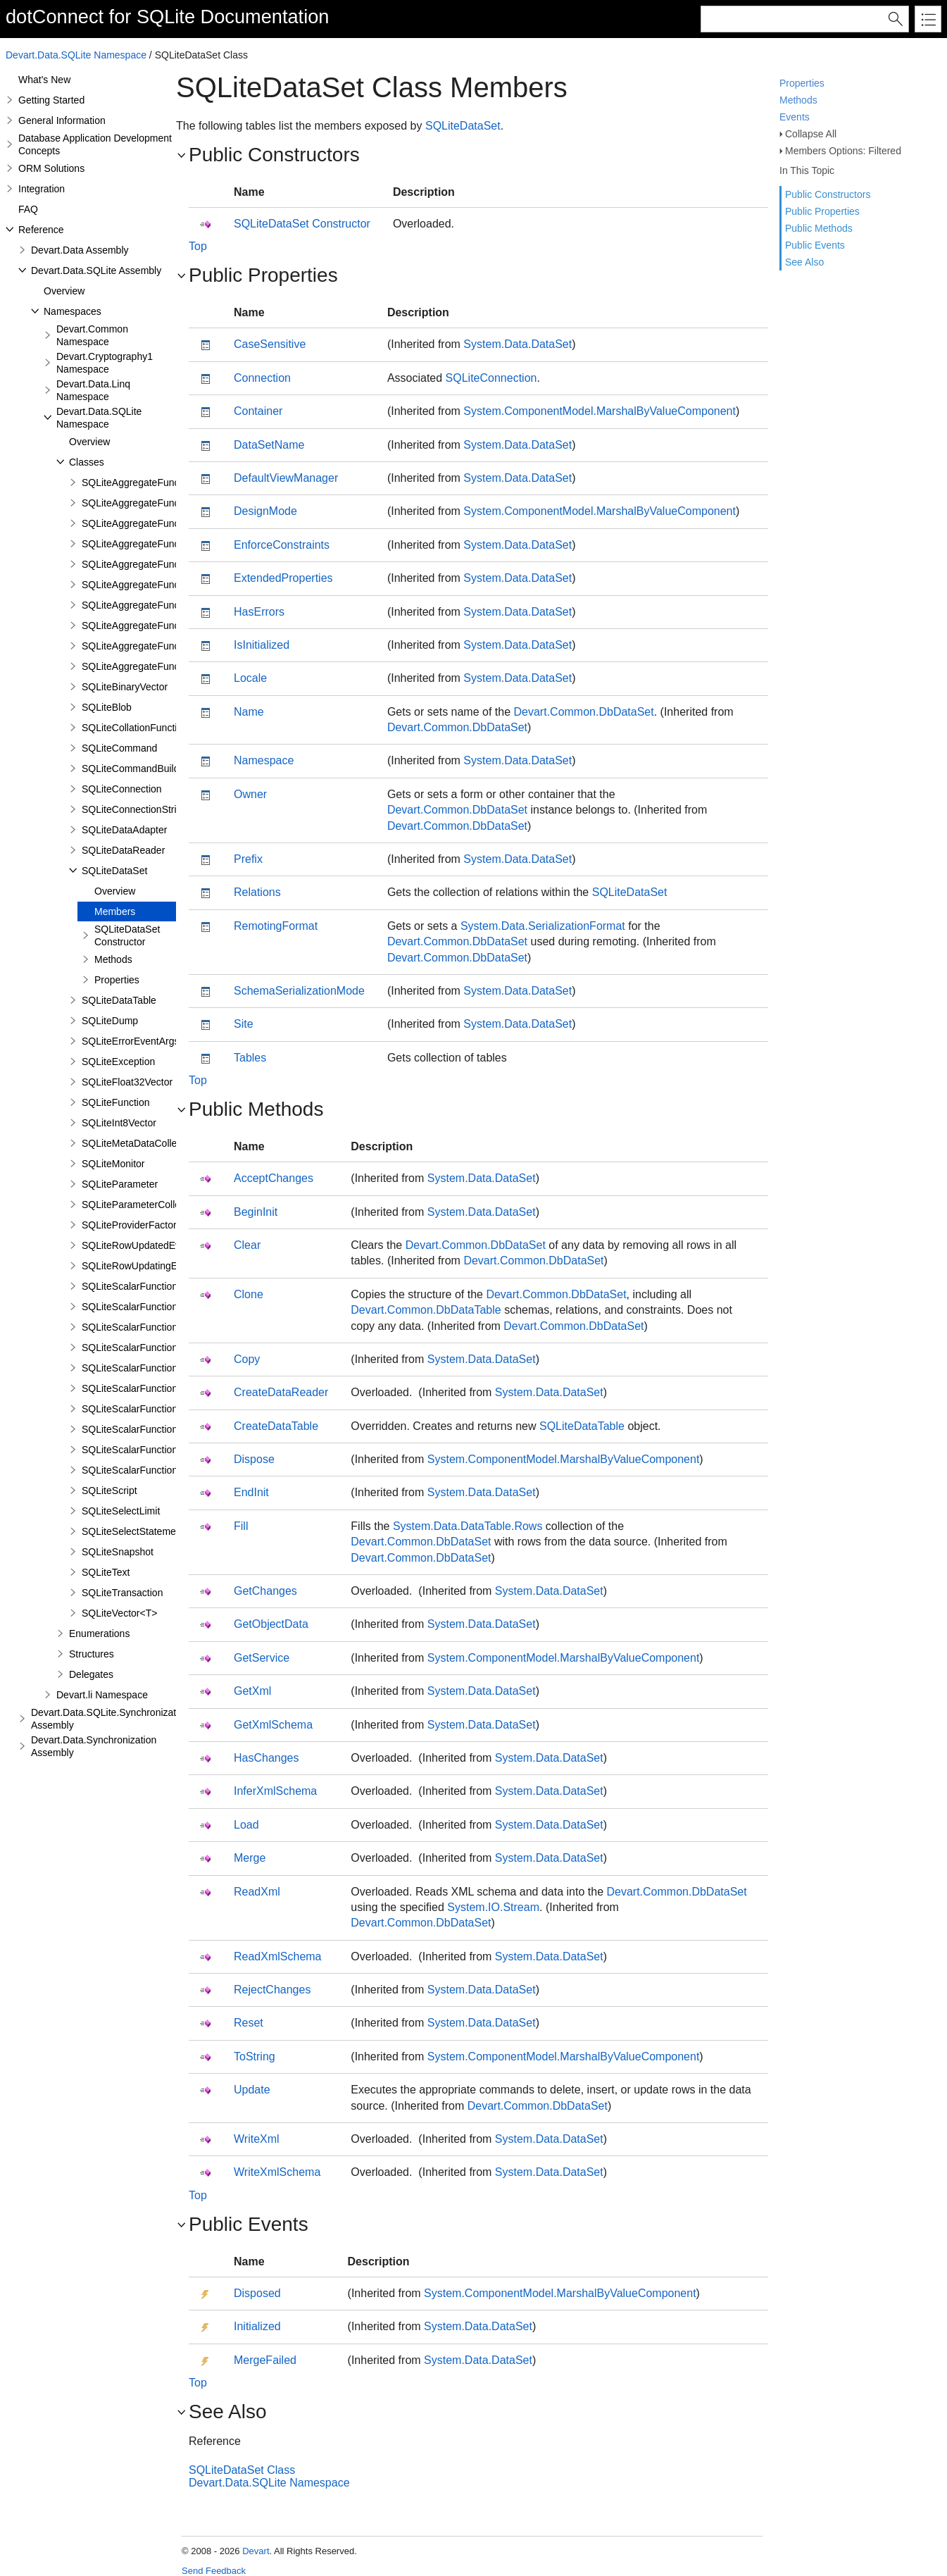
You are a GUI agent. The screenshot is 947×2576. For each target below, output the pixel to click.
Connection (262, 378)
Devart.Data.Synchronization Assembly (93, 1746)
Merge (249, 1858)
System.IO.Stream (493, 1907)
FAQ (28, 209)
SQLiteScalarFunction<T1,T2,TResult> (166, 1347)
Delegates (91, 1674)
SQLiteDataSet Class (242, 2470)
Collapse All (810, 133)
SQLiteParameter (120, 1184)
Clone (248, 1294)
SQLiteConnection (122, 789)
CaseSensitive (270, 344)
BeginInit (255, 1212)
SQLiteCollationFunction (135, 727)
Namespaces (72, 311)
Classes (86, 462)
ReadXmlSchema (278, 1956)
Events (794, 117)
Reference (41, 229)
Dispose (254, 1459)
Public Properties (822, 211)
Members (114, 911)
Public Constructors (827, 194)
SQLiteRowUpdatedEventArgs (148, 1245)
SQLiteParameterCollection (141, 1204)
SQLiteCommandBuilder (135, 768)
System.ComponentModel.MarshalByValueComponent (599, 411)
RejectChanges (272, 1990)
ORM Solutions (51, 168)
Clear (247, 1245)
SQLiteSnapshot (117, 1551)
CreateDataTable (276, 1426)
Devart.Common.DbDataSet (584, 712)
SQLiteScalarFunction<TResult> (152, 1306)
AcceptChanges (273, 1178)
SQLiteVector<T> (119, 1613)
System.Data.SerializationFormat (542, 926)
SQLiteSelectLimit (121, 1511)
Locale (250, 678)
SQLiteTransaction (122, 1592)
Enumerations (99, 1633)
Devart (255, 2551)
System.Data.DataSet (517, 344)
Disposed (257, 2293)
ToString (254, 2056)
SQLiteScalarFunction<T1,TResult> (159, 1327)
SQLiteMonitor (113, 1163)
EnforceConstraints (282, 545)
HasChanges (266, 1758)
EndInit (251, 1492)
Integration (41, 188)
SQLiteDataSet (114, 870)
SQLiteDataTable (119, 1000)
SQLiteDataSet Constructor (127, 935)
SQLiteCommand (119, 748)
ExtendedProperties (283, 578)
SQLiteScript (109, 1490)
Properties (801, 83)
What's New (44, 79)
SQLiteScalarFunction (129, 1286)
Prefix (248, 859)
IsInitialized (261, 645)
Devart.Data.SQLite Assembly (96, 270)
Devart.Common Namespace (92, 335)
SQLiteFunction (116, 1102)
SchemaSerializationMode (299, 991)
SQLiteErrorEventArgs (131, 1041)
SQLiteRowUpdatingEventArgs (149, 1265)
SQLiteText (106, 1572)
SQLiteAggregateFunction (138, 482)
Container (258, 411)
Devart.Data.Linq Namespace (93, 390)
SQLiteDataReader (123, 850)
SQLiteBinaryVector (125, 686)
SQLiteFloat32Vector (127, 1082)
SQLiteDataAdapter (124, 829)
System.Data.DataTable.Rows (468, 1526)
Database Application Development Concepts (95, 144)
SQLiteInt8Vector (119, 1122)
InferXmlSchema (275, 1791)
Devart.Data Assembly (80, 250)
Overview (64, 291)
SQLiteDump (110, 1020)
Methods (798, 100)
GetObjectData (271, 1624)
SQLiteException (118, 1061)
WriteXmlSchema (277, 2172)
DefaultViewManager (286, 478)
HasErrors (259, 612)
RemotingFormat (276, 926)
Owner (250, 794)
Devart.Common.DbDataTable (426, 1310)
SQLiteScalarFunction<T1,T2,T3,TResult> (173, 1368)
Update (252, 2090)
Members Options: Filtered (843, 150)
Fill (241, 1526)
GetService (261, 1658)
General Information (62, 120)
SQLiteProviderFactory (132, 1225)
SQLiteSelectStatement (133, 1531)
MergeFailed (265, 2360)
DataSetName (269, 445)
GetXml (252, 1691)
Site (243, 1024)
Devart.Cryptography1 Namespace (104, 363)
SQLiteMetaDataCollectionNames (155, 1143)
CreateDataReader (281, 1392)
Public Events (815, 245)
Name (249, 712)
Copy (247, 1359)
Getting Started (51, 100)
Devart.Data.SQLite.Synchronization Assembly (110, 1719)
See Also (804, 262)
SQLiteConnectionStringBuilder (150, 809)
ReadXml (257, 1892)
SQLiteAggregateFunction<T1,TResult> (168, 523)
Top (198, 246)
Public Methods (819, 228)
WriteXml (257, 2139)
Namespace (264, 760)
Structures (91, 1654)
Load (246, 1825)
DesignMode (265, 511)
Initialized (257, 2326)
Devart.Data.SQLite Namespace (76, 55)
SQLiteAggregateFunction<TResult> (161, 503)
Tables (250, 1058)
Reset (248, 2023)
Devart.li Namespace (102, 1694)
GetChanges (265, 1591)
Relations (257, 892)
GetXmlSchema (273, 1725)
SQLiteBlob (107, 707)
